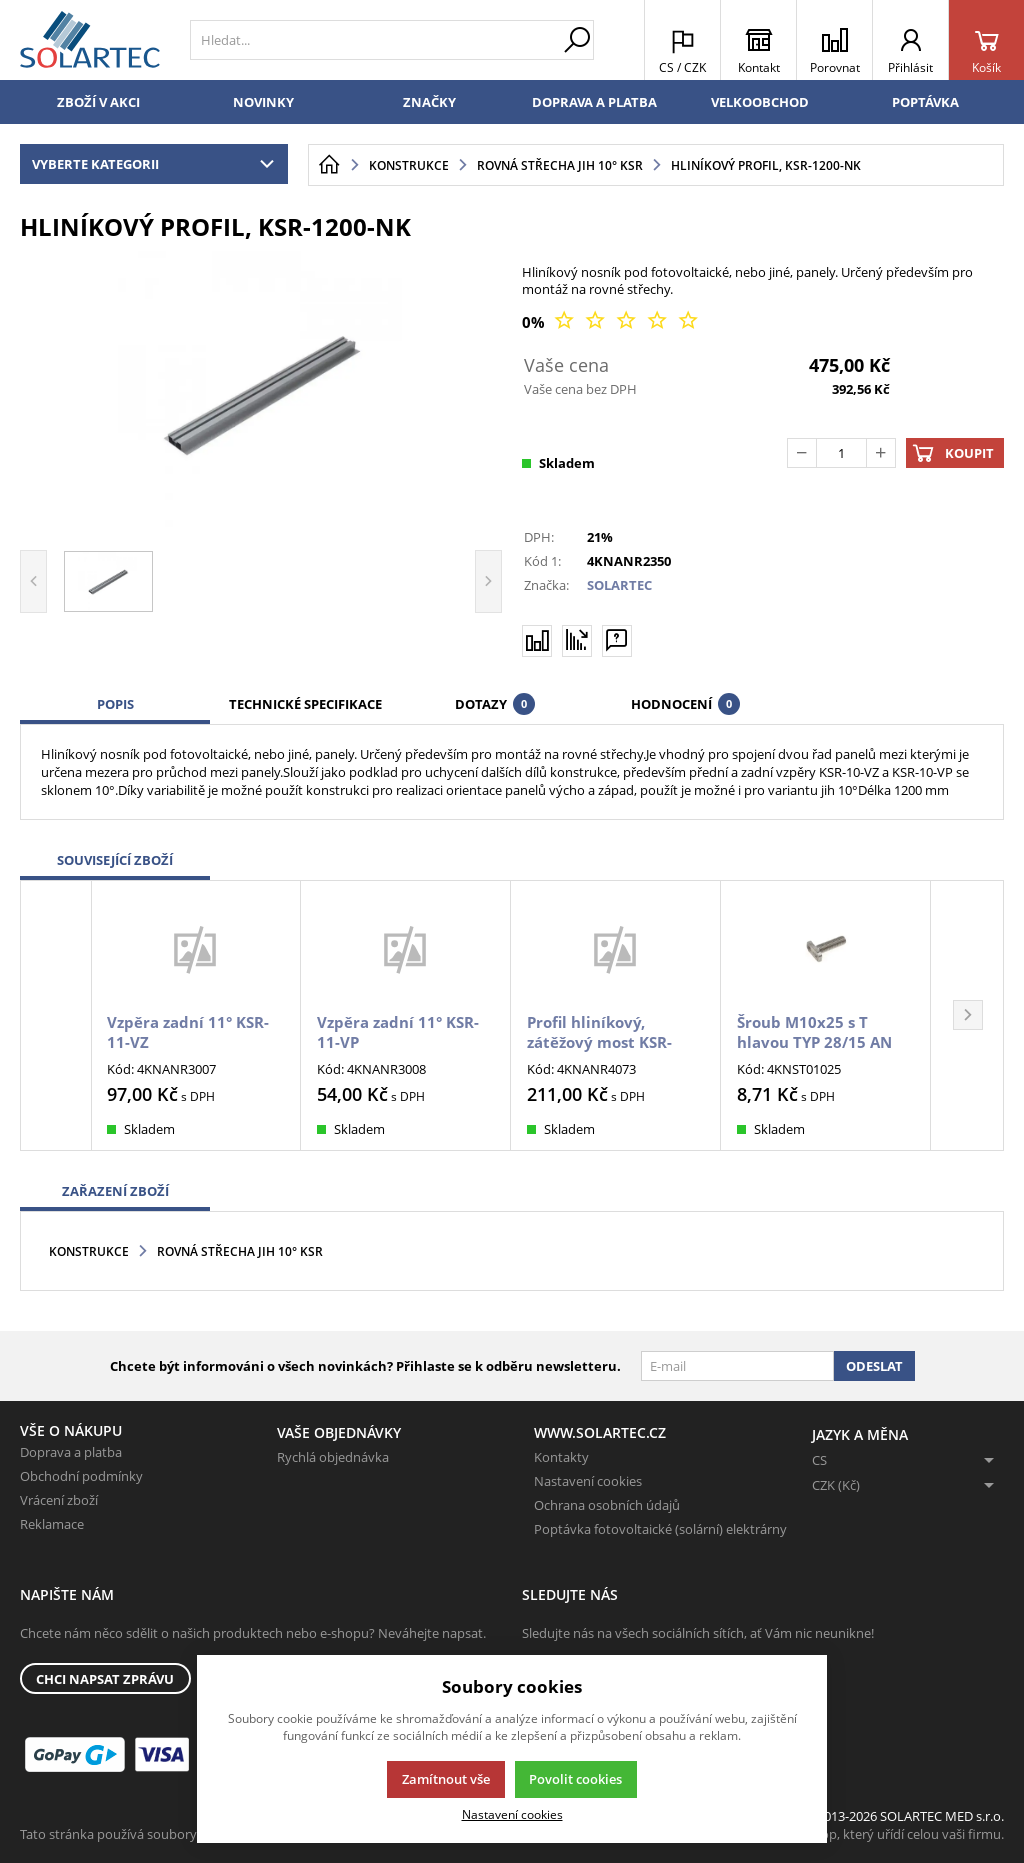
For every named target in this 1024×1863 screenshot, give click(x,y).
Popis (115, 704)
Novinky (263, 102)
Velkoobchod (760, 102)
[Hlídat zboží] (577, 640)
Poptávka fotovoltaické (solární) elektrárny (660, 1529)
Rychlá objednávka (333, 1457)
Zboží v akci (98, 102)
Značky (429, 102)
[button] (968, 1015)
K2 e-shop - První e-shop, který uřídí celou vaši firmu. (848, 1834)
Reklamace (52, 1524)
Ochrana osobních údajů (607, 1505)
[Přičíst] (881, 453)
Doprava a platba (594, 102)
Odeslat (874, 1366)
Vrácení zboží (59, 1500)
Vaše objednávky (339, 1432)
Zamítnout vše (446, 1779)
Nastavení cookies (588, 1481)
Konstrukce (89, 1251)
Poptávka (925, 102)
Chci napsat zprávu (105, 1679)
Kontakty (561, 1457)
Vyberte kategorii (157, 164)
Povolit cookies (575, 1779)
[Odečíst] (802, 453)
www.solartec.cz (600, 1432)
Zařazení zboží (115, 1191)
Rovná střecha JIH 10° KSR (240, 1251)
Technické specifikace (305, 704)
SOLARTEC (619, 585)
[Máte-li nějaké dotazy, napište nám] (617, 640)
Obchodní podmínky (81, 1476)
